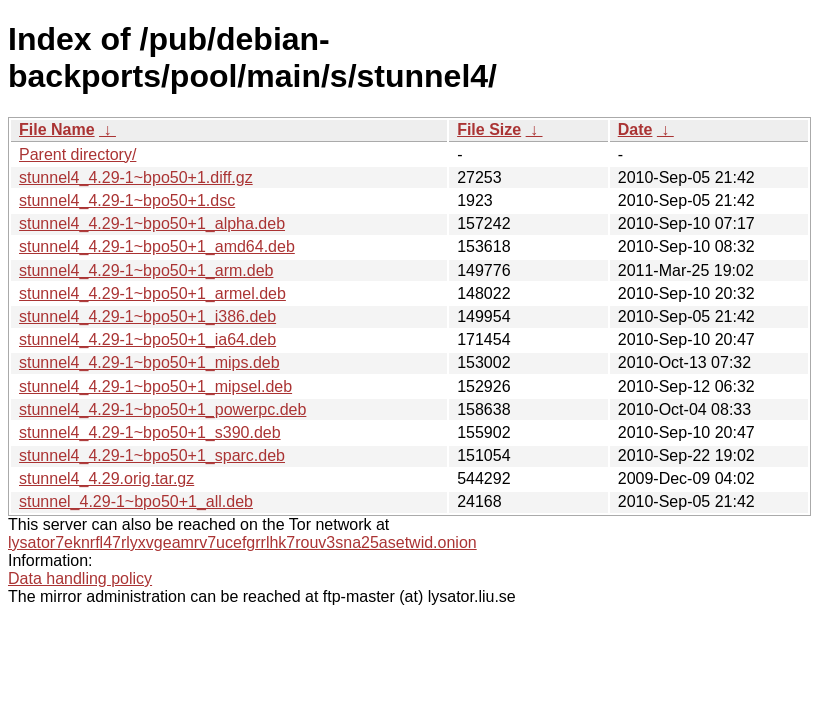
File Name (57, 129)
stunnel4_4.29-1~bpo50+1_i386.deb (147, 316)
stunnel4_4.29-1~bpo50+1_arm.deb (146, 270)
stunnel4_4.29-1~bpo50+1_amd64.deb (157, 246)
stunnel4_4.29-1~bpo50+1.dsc (127, 200)
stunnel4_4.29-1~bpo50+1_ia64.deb (147, 339)
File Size (489, 129)
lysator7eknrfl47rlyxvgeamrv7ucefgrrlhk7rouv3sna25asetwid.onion (242, 542)
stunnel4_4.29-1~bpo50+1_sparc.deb (152, 455)
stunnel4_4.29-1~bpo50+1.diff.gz (136, 177)
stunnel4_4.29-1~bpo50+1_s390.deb (150, 432)
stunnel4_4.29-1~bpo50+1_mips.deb (149, 362)
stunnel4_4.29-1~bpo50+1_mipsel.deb (155, 386)
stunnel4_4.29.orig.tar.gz (106, 478)
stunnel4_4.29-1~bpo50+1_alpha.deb (152, 223)
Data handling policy (80, 578)
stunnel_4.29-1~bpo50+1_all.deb (136, 501)
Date (635, 129)
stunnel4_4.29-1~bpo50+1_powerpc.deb (162, 409)
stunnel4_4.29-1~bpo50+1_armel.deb (152, 293)
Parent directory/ (77, 154)
